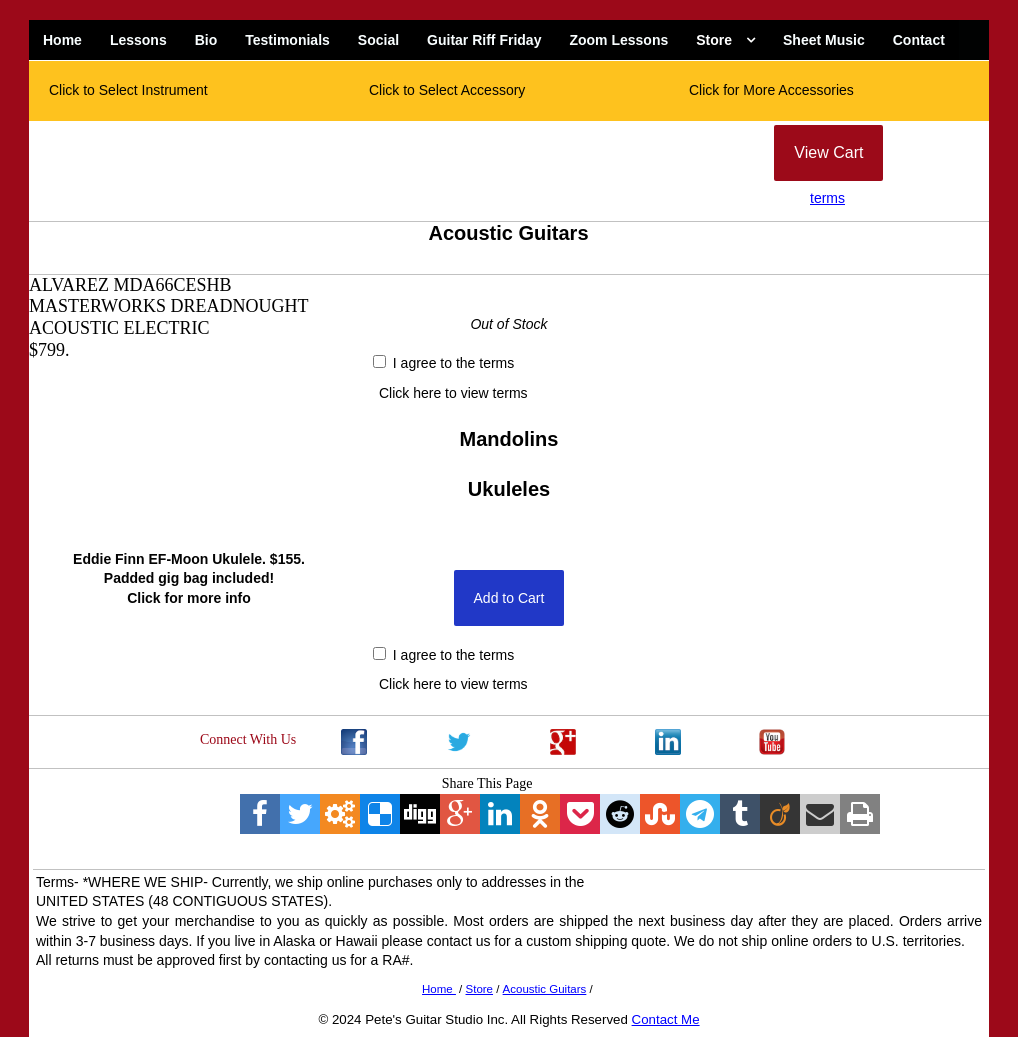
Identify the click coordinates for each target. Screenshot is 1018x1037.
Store (714, 40)
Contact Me (666, 1019)
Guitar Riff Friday (484, 40)
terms (827, 198)
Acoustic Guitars (545, 989)
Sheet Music (824, 40)
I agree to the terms (443, 363)
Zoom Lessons (618, 40)
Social (378, 40)
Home (62, 40)
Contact (919, 40)
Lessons (138, 40)
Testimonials (287, 40)
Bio (206, 40)
